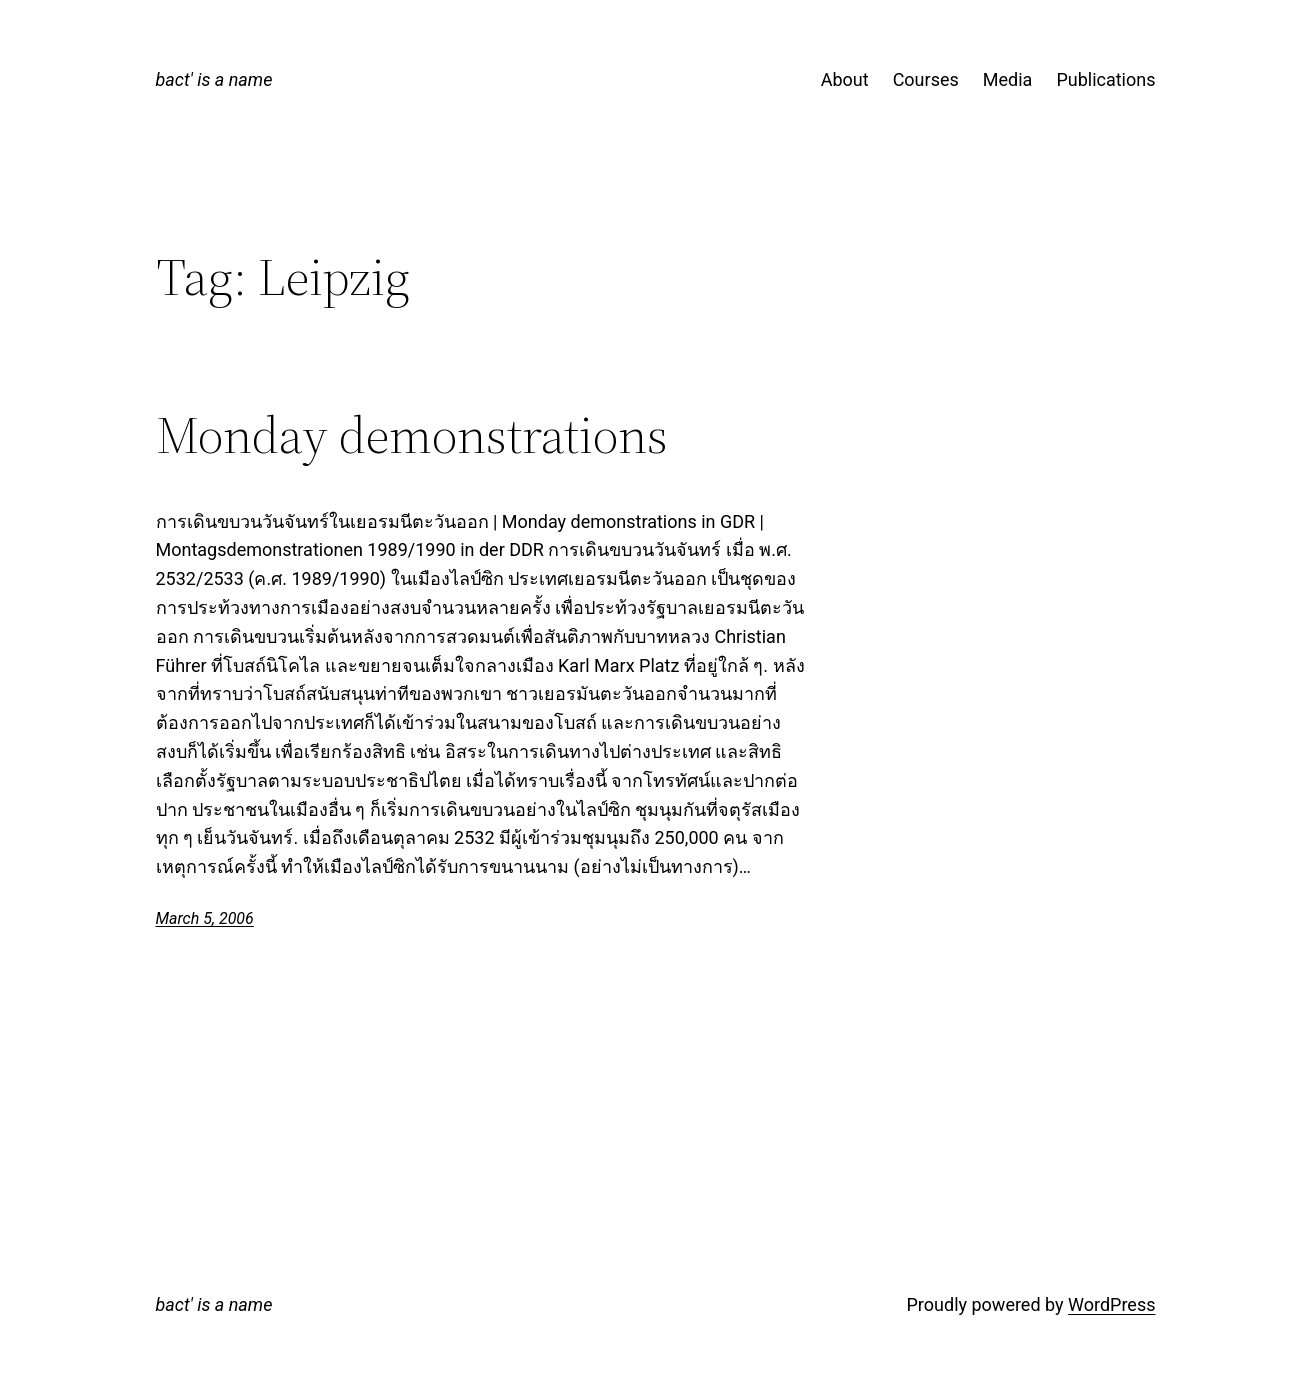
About (845, 79)
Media (1008, 79)
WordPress (1111, 1304)
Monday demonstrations (412, 435)
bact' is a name (214, 79)
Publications (1105, 79)
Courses (926, 79)
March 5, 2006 (205, 918)
